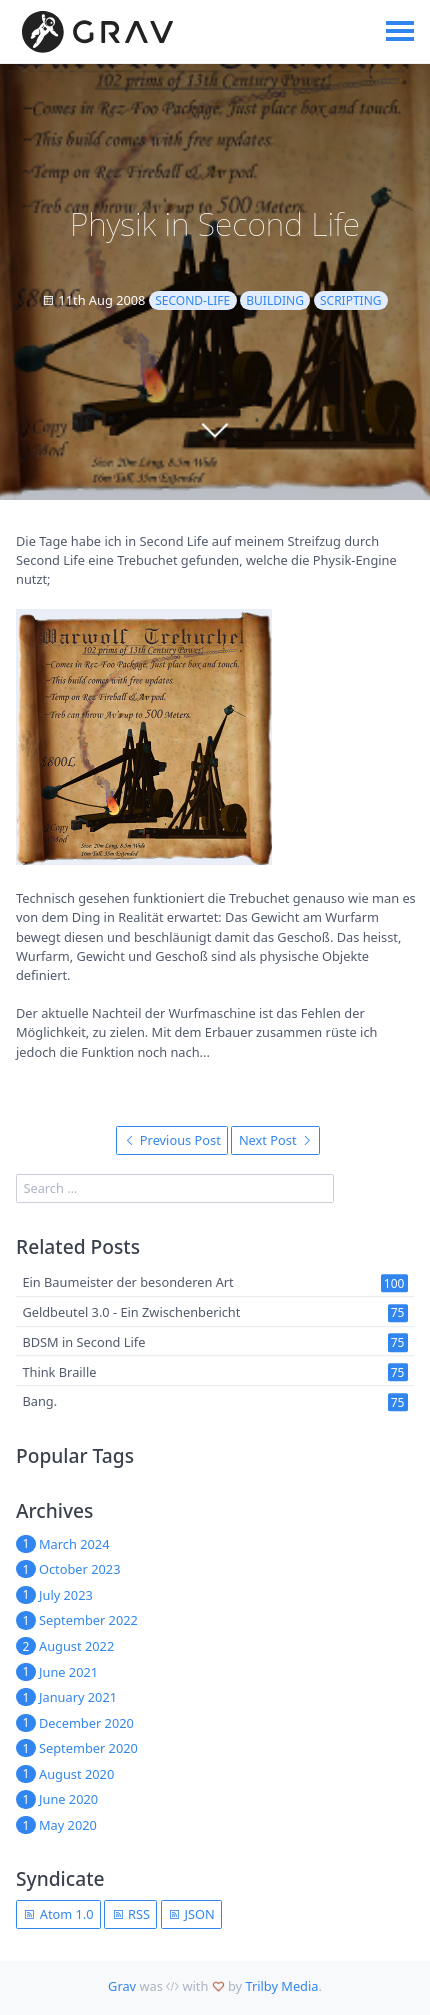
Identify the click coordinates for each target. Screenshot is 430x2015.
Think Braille (59, 1372)
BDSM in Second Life (83, 1342)
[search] (175, 1188)
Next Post (276, 1140)
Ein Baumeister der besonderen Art (127, 1283)
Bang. (39, 1402)
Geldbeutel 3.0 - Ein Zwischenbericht (131, 1312)
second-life (192, 300)
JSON (191, 1914)
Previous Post (172, 1140)
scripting (351, 300)
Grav (122, 1986)
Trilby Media (281, 1986)
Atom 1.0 (58, 1914)
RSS (131, 1914)
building (275, 300)
